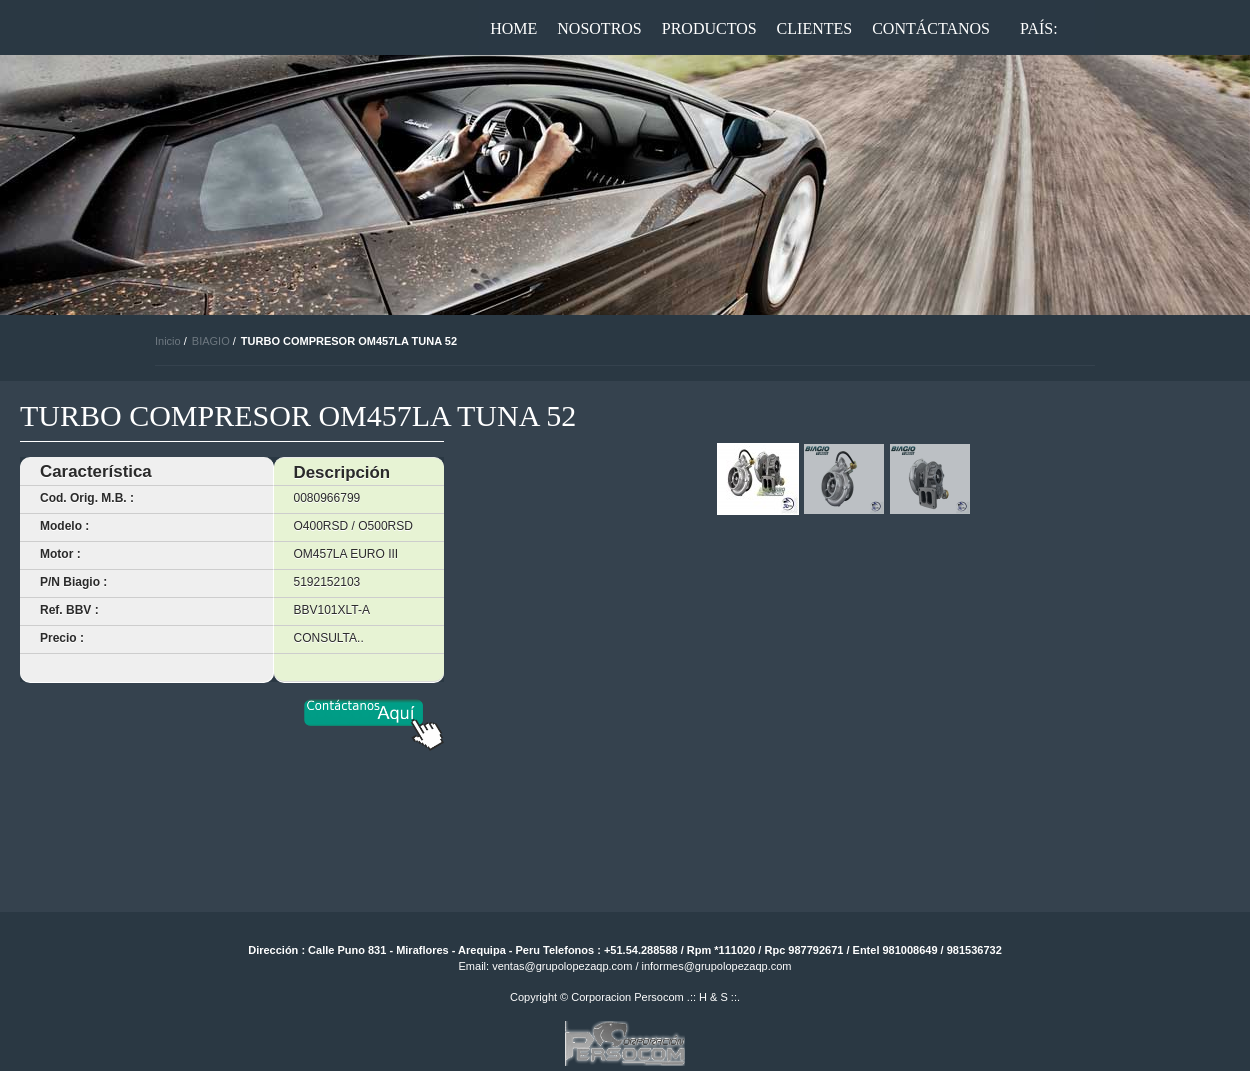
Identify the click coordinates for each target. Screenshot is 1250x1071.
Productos (709, 28)
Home (513, 28)
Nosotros (599, 28)
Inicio (168, 341)
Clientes (815, 28)
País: (1039, 28)
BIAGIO (211, 341)
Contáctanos (931, 28)
